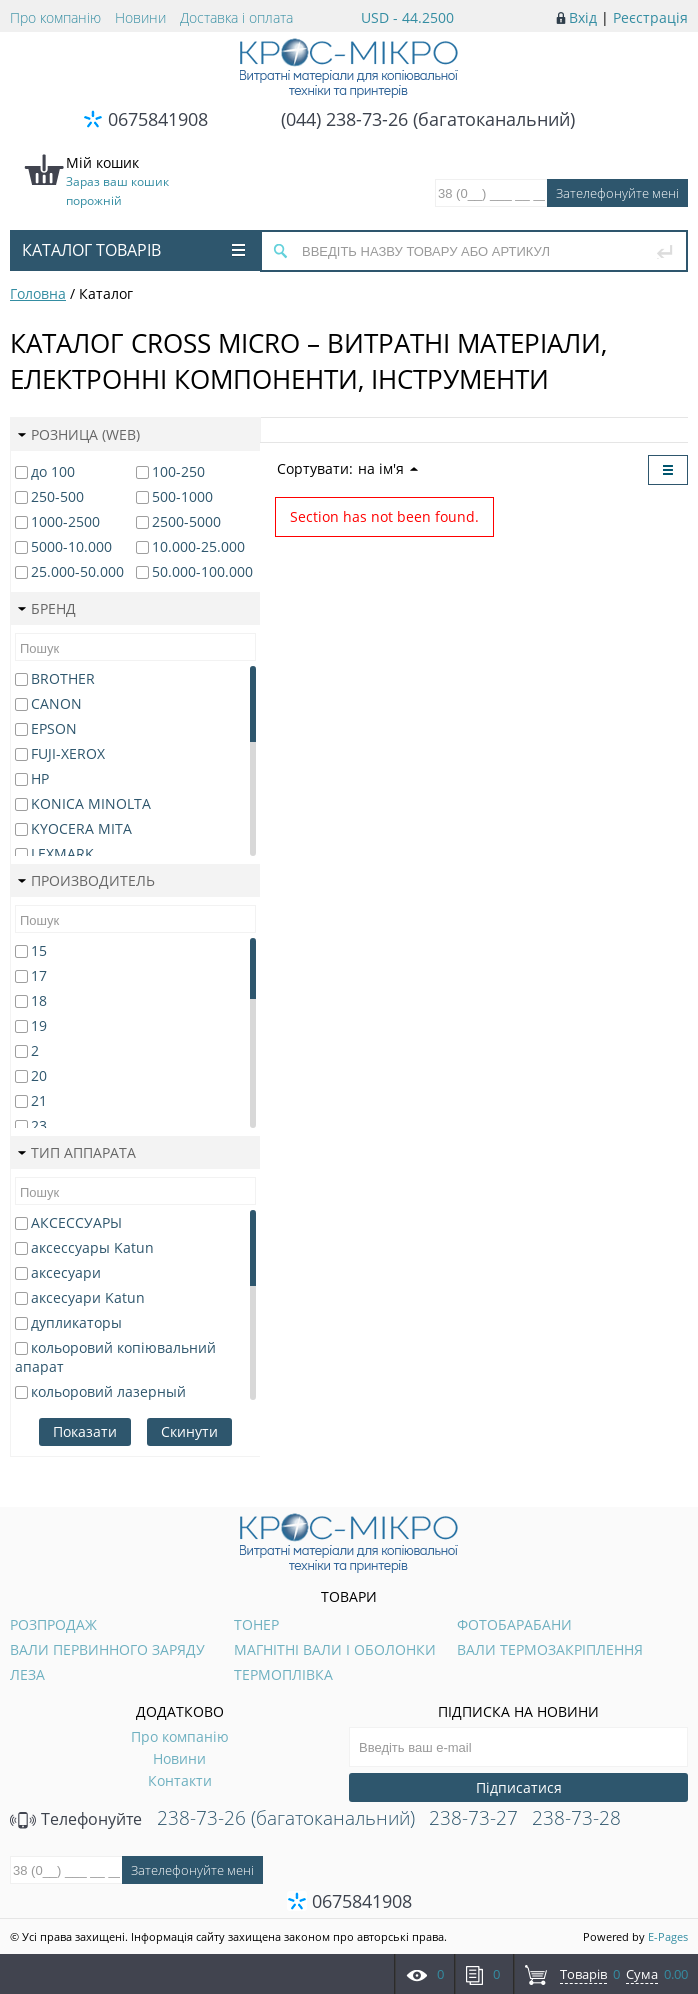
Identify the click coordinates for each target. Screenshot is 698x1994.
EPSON (54, 728)
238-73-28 (576, 1818)
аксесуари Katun (88, 1297)
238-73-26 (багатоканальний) (286, 1818)
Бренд (47, 608)
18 (39, 1000)
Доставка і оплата (236, 17)
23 (39, 1125)
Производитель (86, 880)
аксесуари (66, 1272)
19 (39, 1025)
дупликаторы (76, 1322)
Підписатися (519, 1787)
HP (40, 778)
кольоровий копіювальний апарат (115, 1357)
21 (39, 1100)
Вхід (583, 17)
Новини (140, 17)
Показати (85, 1431)
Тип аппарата (77, 1152)
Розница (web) (79, 434)
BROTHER (63, 678)
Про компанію (55, 17)
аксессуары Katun (92, 1247)
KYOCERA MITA (81, 828)
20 (39, 1075)
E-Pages (668, 1936)
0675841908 (158, 119)
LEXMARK (62, 853)
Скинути (189, 1431)
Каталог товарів (133, 250)
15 (39, 950)
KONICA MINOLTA (91, 803)
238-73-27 (473, 1818)
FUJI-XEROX (68, 753)
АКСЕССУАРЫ (76, 1222)
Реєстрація (650, 17)
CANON (56, 703)
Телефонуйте (76, 1819)
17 (39, 975)
